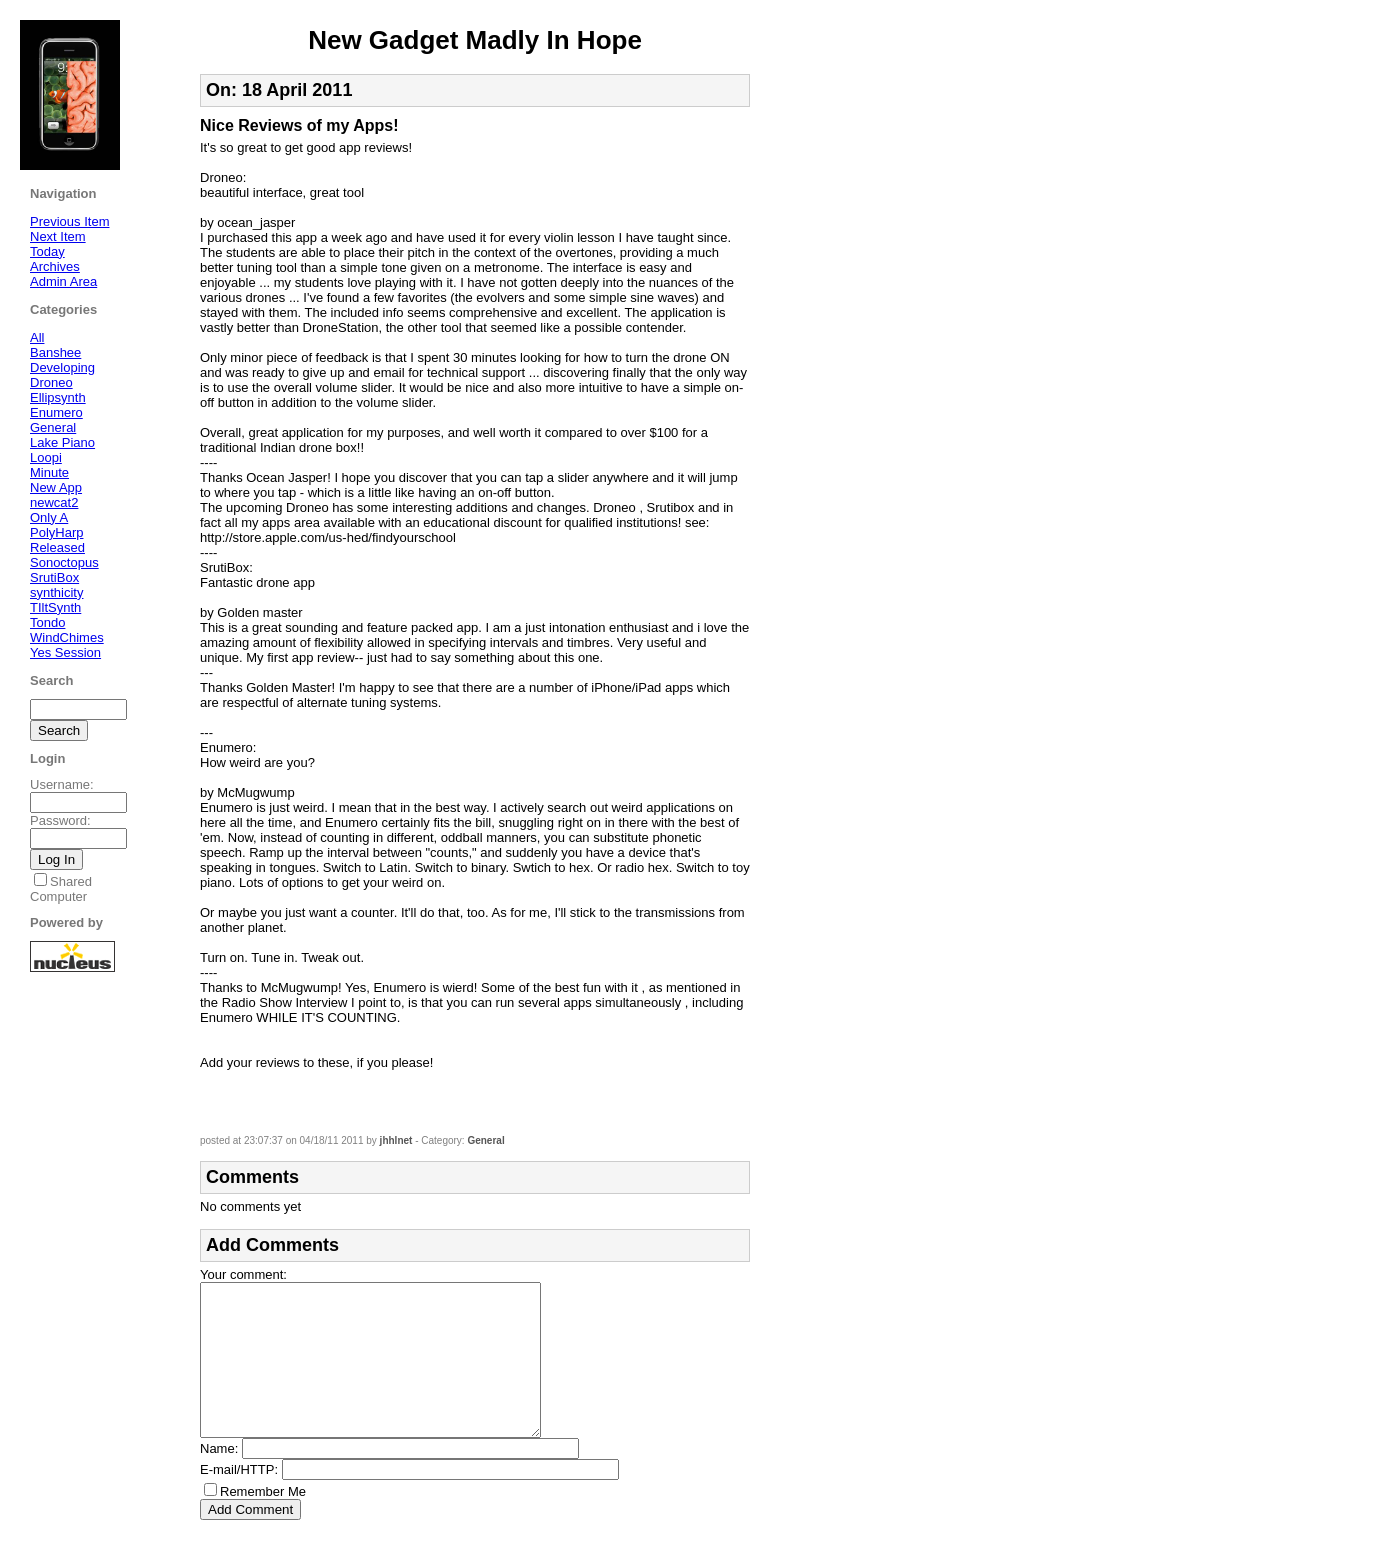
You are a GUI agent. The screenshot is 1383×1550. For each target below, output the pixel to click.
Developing (62, 367)
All (37, 337)
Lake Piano (62, 442)
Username (60, 784)
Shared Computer (61, 889)
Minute (49, 472)
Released (57, 547)
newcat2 (54, 502)
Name (217, 1478)
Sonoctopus (64, 562)
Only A (49, 517)
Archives (55, 266)
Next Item (58, 236)
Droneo (51, 382)
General (485, 1140)
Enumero (56, 412)
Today (47, 251)
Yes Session (65, 652)
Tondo (47, 622)
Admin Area (63, 281)
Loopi (46, 457)
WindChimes (67, 637)
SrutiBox (54, 577)
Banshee (55, 352)
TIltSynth (55, 607)
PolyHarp (56, 532)
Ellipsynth (58, 397)
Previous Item (69, 221)
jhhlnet (396, 1140)
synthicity (56, 592)
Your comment (241, 1274)
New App (56, 487)
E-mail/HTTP (237, 1499)
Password (58, 820)
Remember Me (263, 1521)
